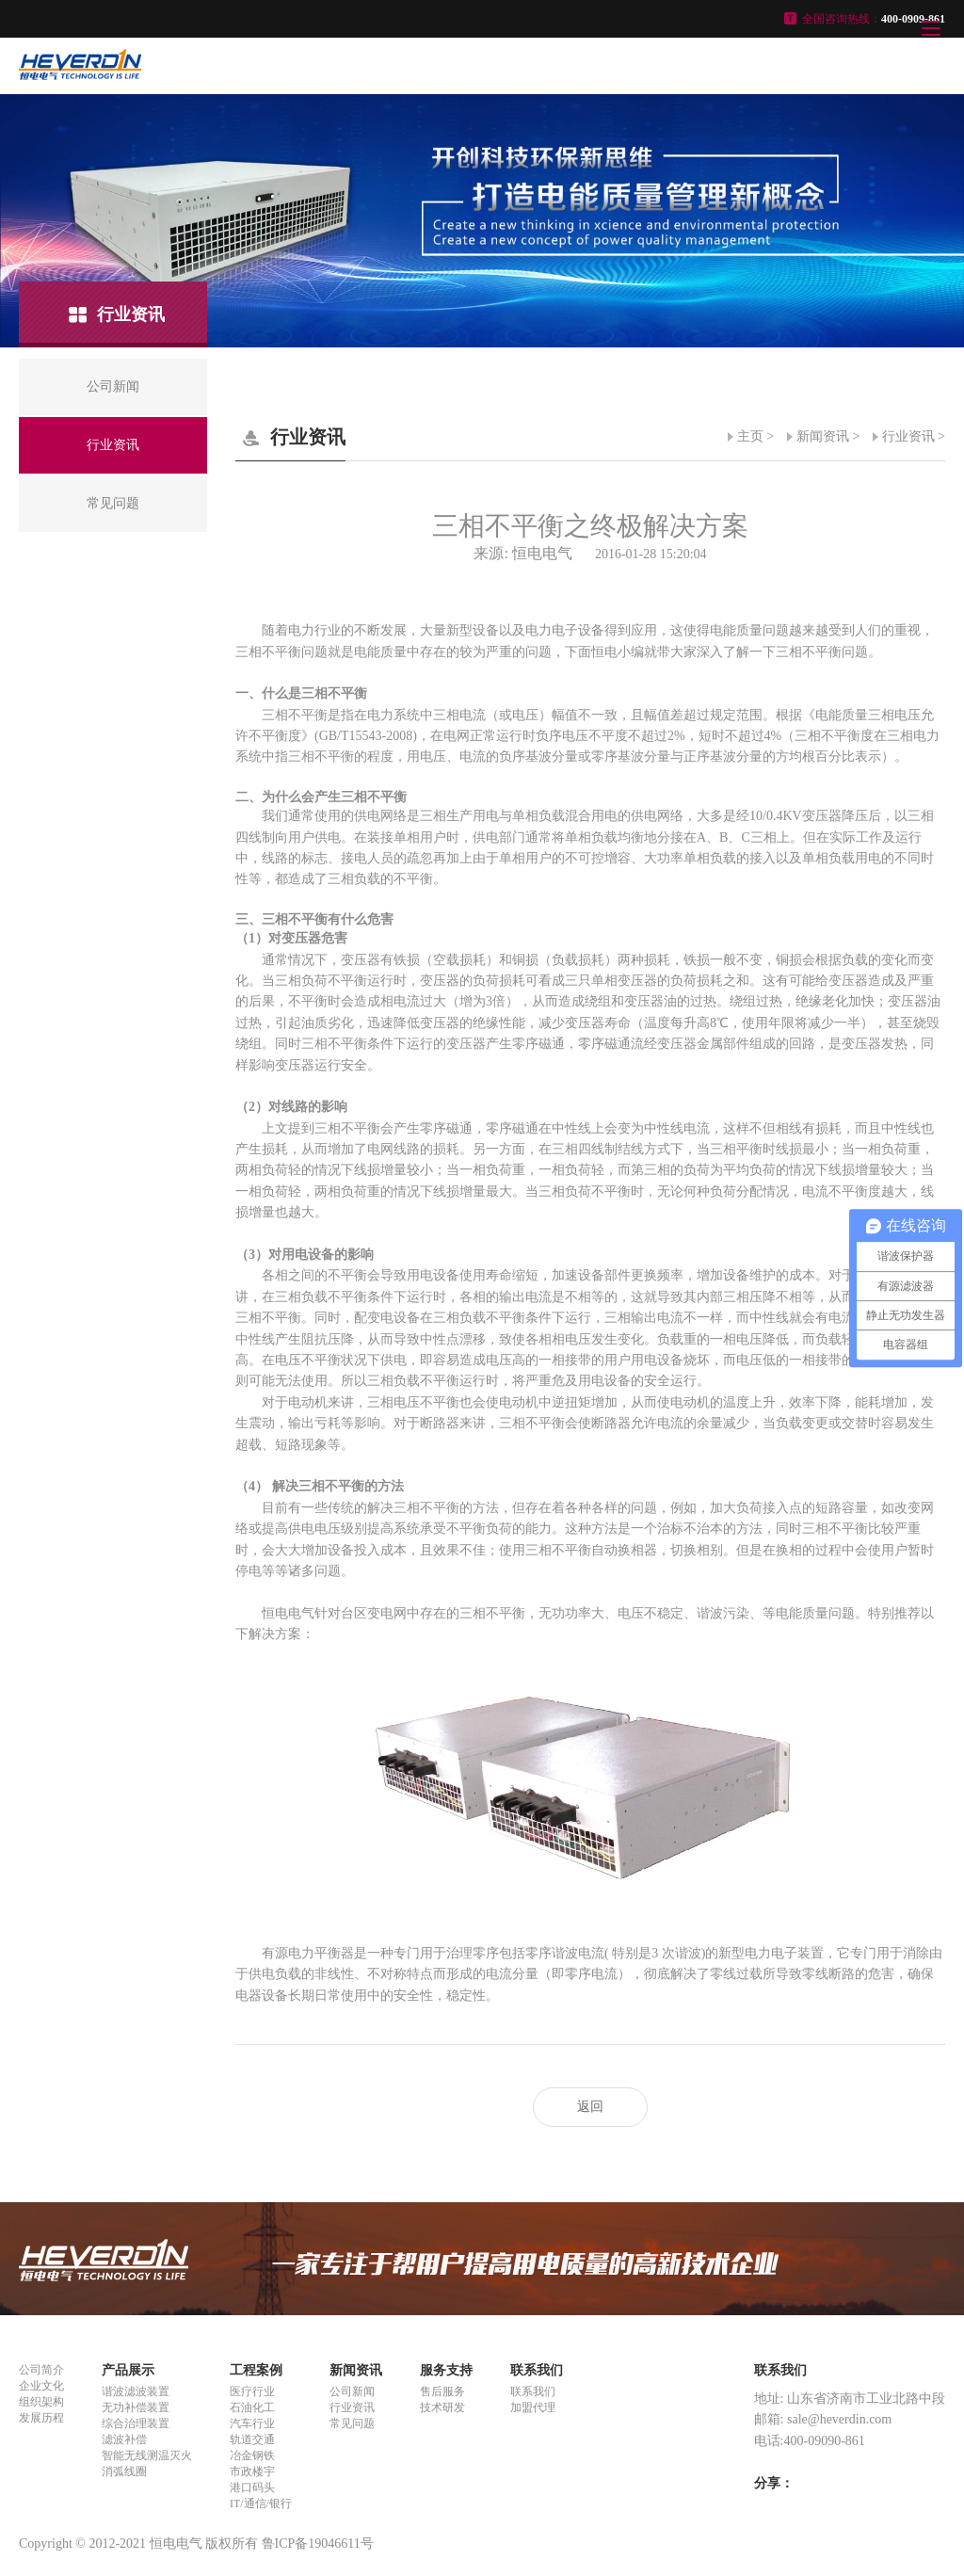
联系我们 (536, 2370)
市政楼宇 (252, 2471)
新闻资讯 (822, 436)
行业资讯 (908, 436)
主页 (750, 436)
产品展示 (128, 2370)
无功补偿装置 (135, 2407)
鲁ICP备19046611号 (318, 2543)
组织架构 (41, 2401)
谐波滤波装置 (135, 2391)
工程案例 (256, 2370)
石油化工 (252, 2407)
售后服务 (442, 2391)
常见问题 (352, 2423)
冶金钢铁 (252, 2455)
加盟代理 (532, 2407)
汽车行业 (252, 2423)
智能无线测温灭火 (147, 2455)
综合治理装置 (135, 2423)
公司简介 (41, 2369)
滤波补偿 (124, 2439)
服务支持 (446, 2370)
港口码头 (252, 2487)
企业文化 (41, 2385)
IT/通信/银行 (261, 2503)
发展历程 (41, 2417)
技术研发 (442, 2407)
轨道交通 (252, 2439)
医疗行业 (252, 2391)
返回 (590, 2107)
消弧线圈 (124, 2471)
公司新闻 (352, 2391)
